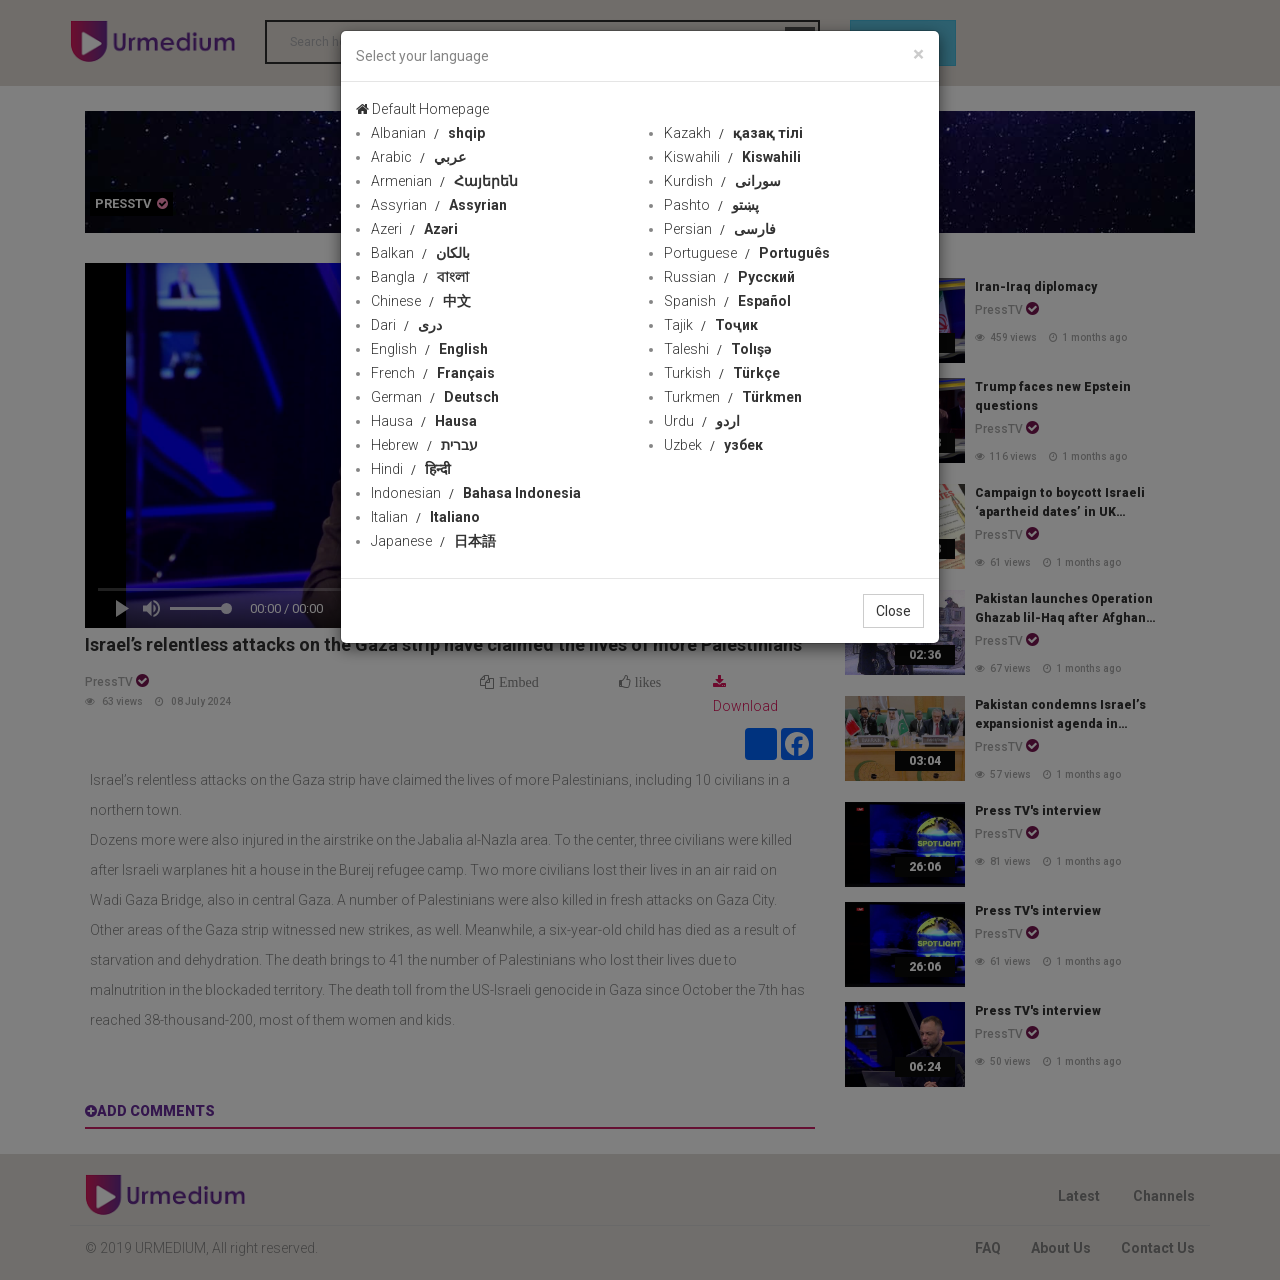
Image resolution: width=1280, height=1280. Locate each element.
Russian (729, 277)
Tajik (711, 325)
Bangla (420, 277)
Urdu (702, 421)
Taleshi (717, 349)
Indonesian (476, 493)
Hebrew (424, 445)
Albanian (428, 133)
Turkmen (733, 397)
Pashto (711, 205)
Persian (720, 229)
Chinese (421, 301)
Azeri (414, 229)
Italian (425, 517)
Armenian (444, 181)
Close (893, 611)
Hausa (424, 421)
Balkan (420, 253)
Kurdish (722, 181)
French (433, 373)
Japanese (433, 541)
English (429, 349)
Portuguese (747, 253)
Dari (406, 325)
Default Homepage (422, 109)
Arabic (418, 157)
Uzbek (713, 445)
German (435, 397)
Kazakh (733, 133)
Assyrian (439, 205)
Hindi (411, 469)
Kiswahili (732, 157)
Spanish (727, 301)
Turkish (722, 373)
